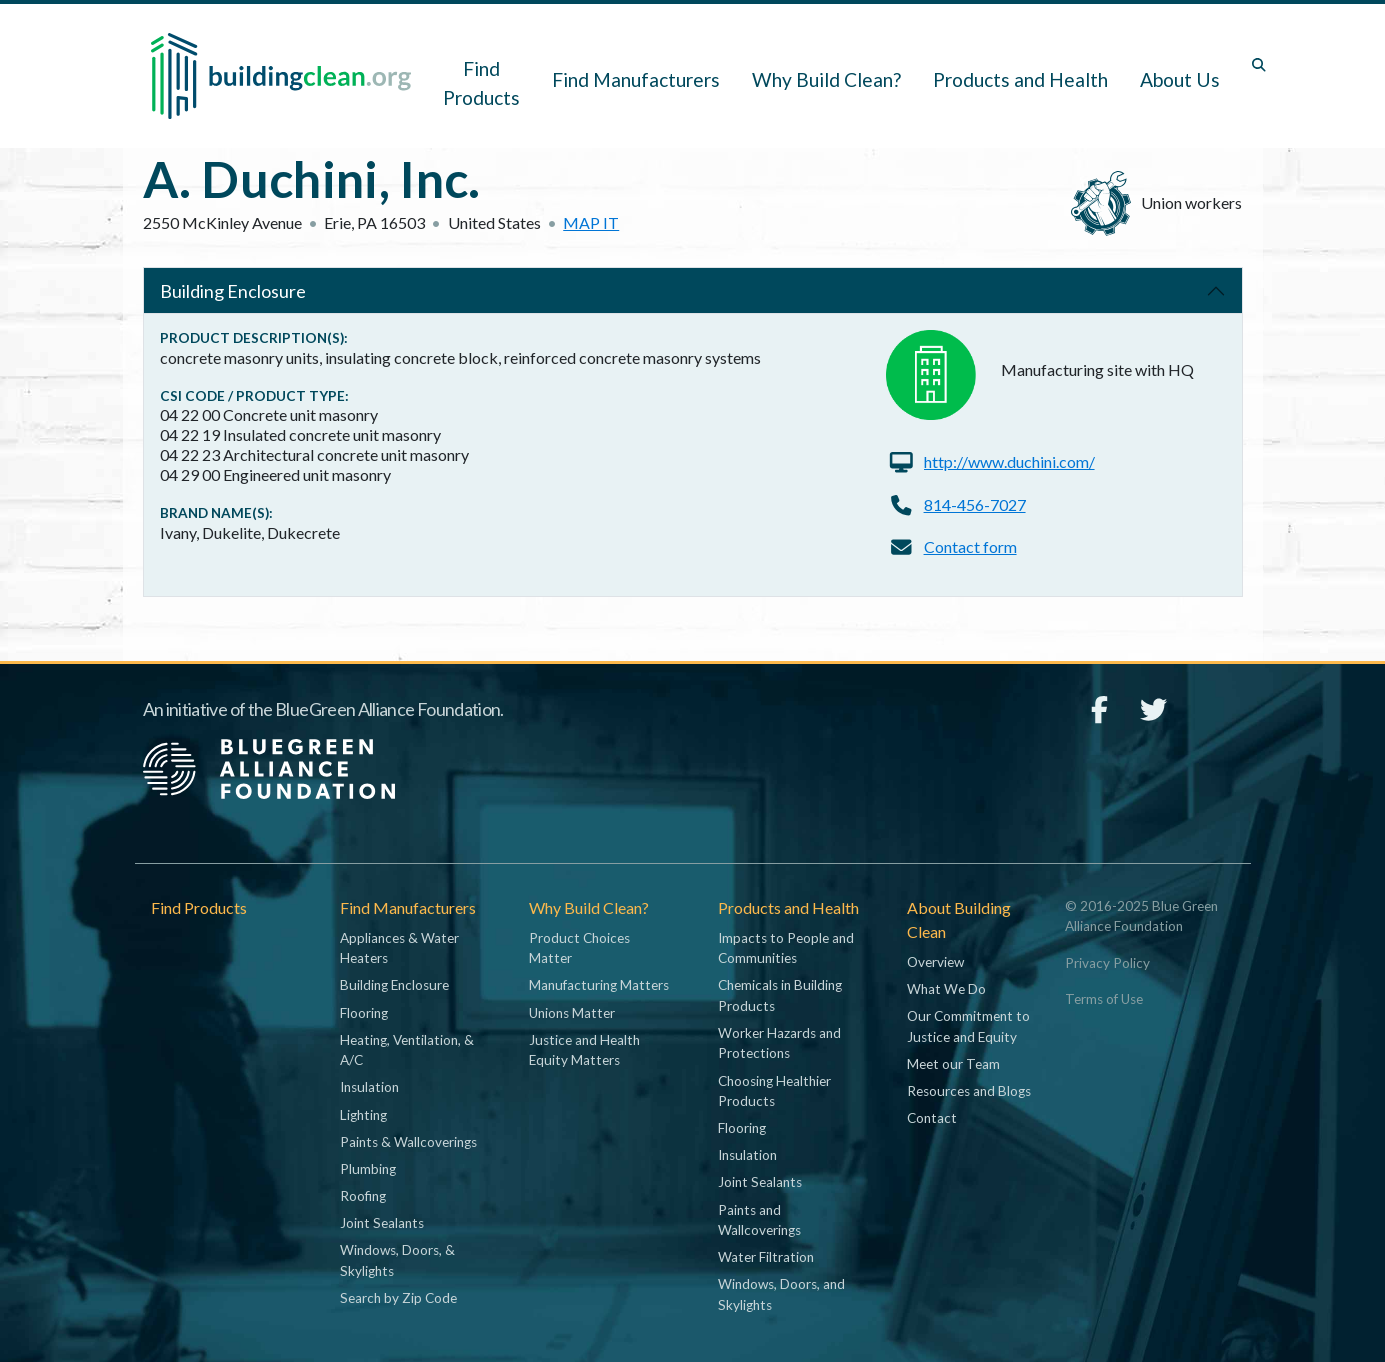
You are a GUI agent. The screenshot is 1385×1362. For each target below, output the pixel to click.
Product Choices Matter (579, 948)
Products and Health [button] (1020, 79)
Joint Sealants (382, 1223)
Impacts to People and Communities (786, 948)
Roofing (363, 1196)
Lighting (363, 1115)
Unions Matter (572, 1013)
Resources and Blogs (969, 1091)
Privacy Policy (1107, 963)
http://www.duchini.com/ (1009, 461)
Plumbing (368, 1169)
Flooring (364, 1013)
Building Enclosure (233, 291)
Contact (932, 1118)
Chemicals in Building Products (780, 995)
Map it (591, 222)
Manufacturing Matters (599, 985)
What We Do (946, 989)
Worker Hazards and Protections (779, 1043)
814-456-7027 (975, 504)
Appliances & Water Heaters (399, 948)
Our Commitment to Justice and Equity (968, 1026)
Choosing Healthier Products (774, 1091)
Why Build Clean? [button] (826, 79)
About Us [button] (1180, 79)
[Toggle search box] (1259, 65)
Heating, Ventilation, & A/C (407, 1050)
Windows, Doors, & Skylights (397, 1260)
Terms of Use (1104, 999)
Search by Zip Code (398, 1298)
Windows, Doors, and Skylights (781, 1294)
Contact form (970, 546)
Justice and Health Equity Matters (584, 1050)
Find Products (481, 83)
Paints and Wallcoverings (759, 1220)
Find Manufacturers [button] (636, 79)
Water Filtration (766, 1257)
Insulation (369, 1087)
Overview (935, 962)
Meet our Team (953, 1064)
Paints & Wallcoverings (408, 1142)
